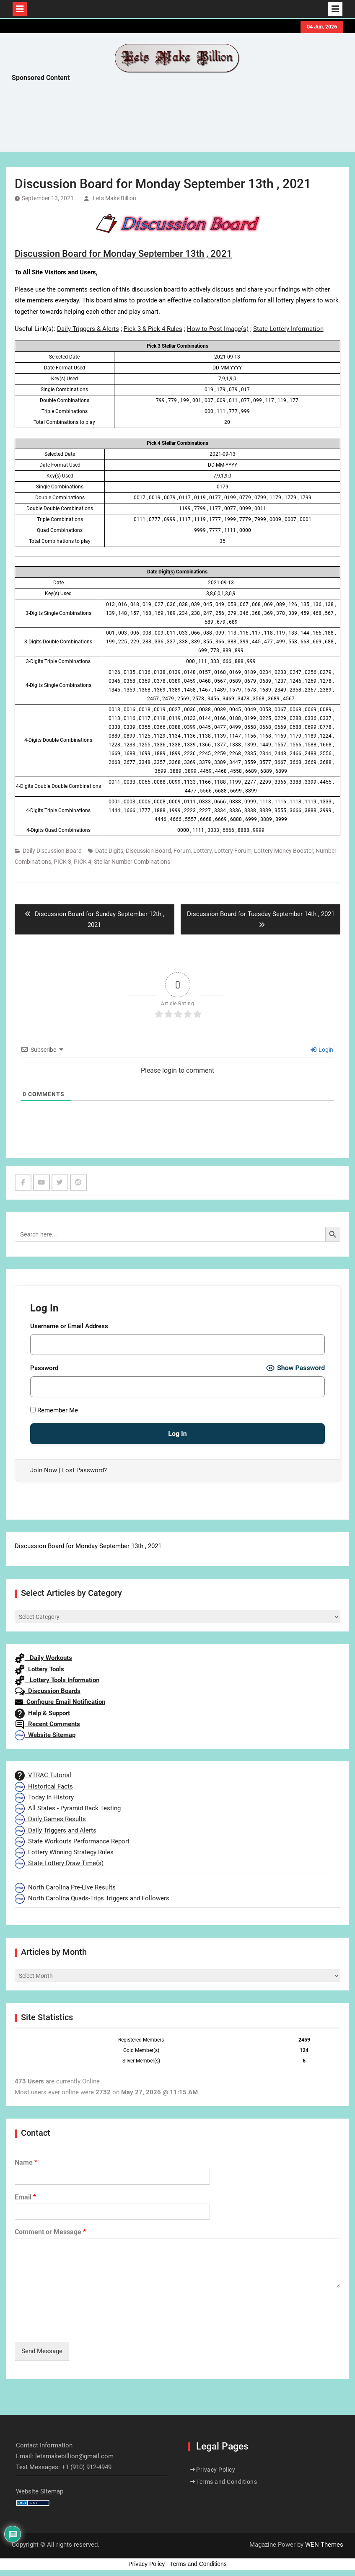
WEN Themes (324, 2544)
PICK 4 (82, 861)
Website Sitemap (45, 1735)
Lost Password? (84, 1470)
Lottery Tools (39, 1669)
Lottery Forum (232, 850)
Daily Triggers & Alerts (88, 329)
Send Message (41, 2351)
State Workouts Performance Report (72, 1841)
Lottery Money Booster (283, 850)
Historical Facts (44, 1786)
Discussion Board (148, 850)
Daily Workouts (43, 1658)
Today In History (44, 1797)
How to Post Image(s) (218, 329)
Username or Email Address (69, 1326)
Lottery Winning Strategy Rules (64, 1852)
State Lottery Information (288, 329)
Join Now (43, 1470)
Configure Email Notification (60, 1702)
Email (25, 2197)
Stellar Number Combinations (132, 861)
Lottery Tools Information (57, 1680)
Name (26, 2162)
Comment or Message (50, 2232)
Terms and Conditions (226, 2481)
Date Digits (109, 850)
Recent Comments (47, 1724)
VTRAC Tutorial (43, 1775)
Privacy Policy (215, 2469)
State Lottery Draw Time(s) (59, 1863)
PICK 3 (62, 861)
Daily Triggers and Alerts (55, 1830)
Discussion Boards (47, 1691)
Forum (182, 850)
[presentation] (78, 2328)
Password (44, 1368)
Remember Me (54, 1410)
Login (322, 1049)
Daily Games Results (50, 1819)
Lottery (202, 850)
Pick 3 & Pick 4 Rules (153, 329)
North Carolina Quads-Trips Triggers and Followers (92, 1898)
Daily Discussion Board (52, 850)
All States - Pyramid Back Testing (68, 1808)
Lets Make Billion (114, 198)
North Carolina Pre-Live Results (65, 1887)
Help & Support (42, 1713)
